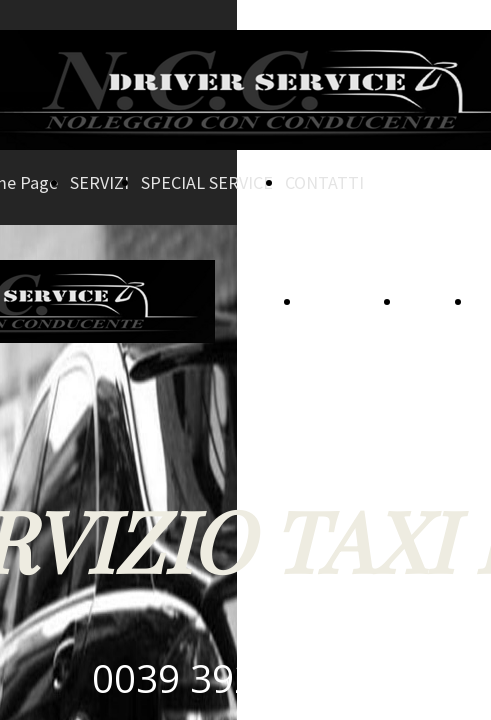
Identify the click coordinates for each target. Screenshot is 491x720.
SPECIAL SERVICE (207, 182)
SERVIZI (99, 182)
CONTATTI (324, 182)
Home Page (347, 301)
